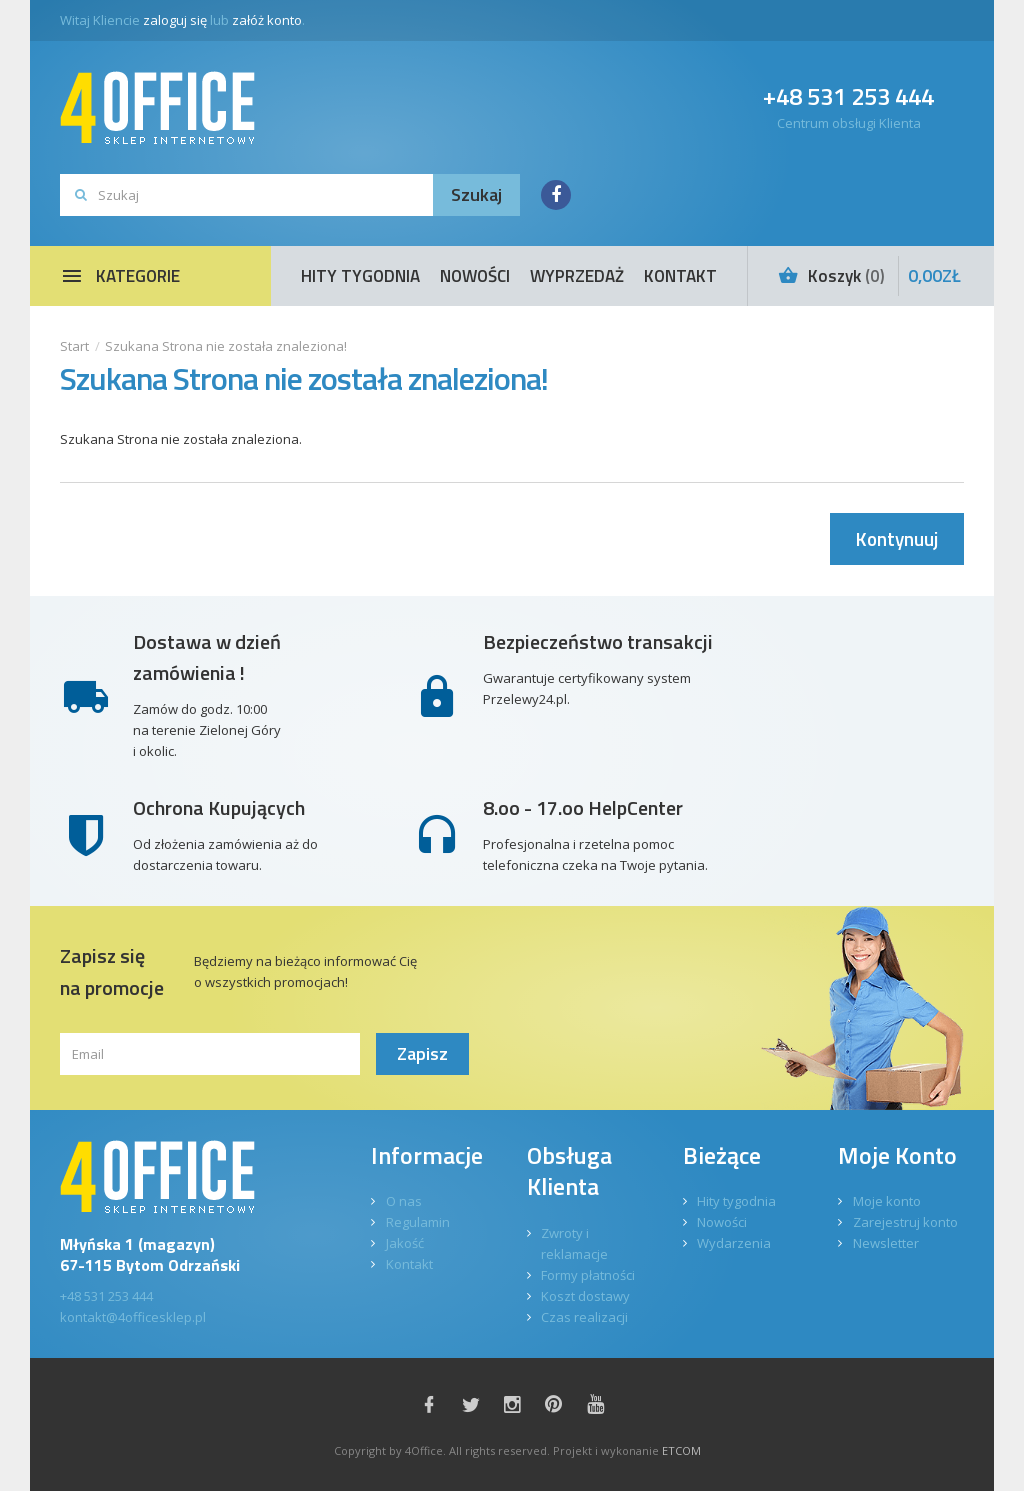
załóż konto (267, 20)
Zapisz (422, 1053)
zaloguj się (175, 20)
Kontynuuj (897, 538)
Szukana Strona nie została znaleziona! (226, 346)
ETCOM (681, 1450)
